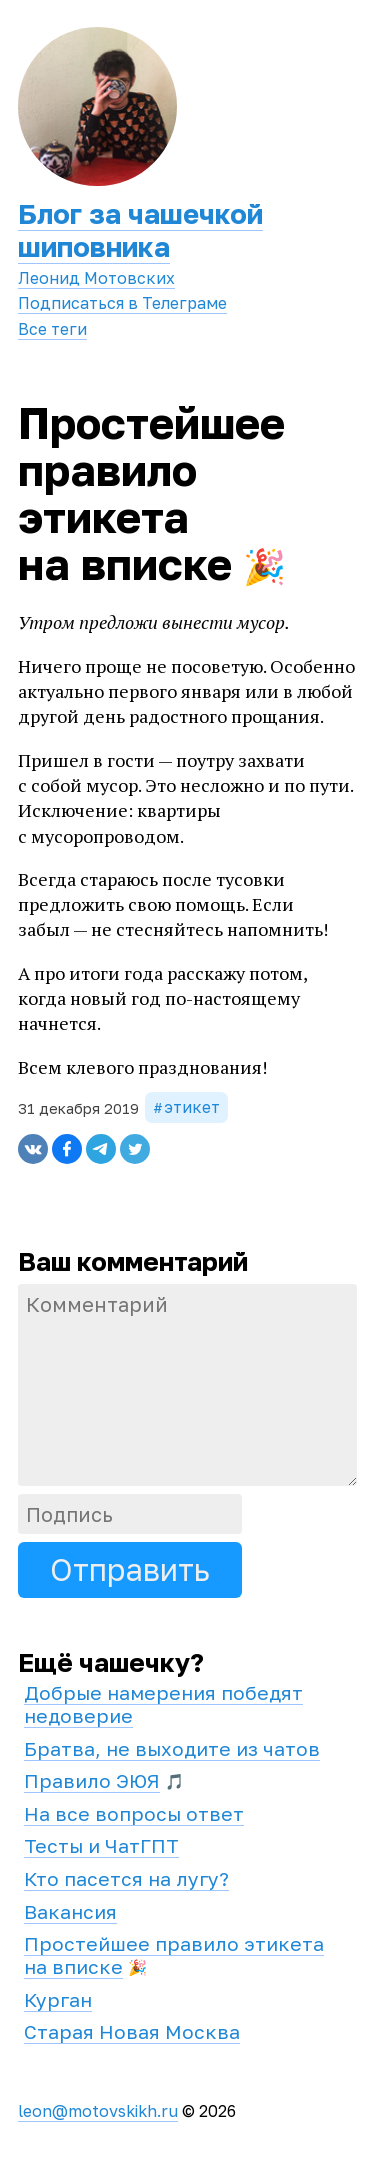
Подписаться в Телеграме (122, 303)
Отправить (130, 1569)
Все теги (52, 329)
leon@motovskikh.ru (98, 2111)
